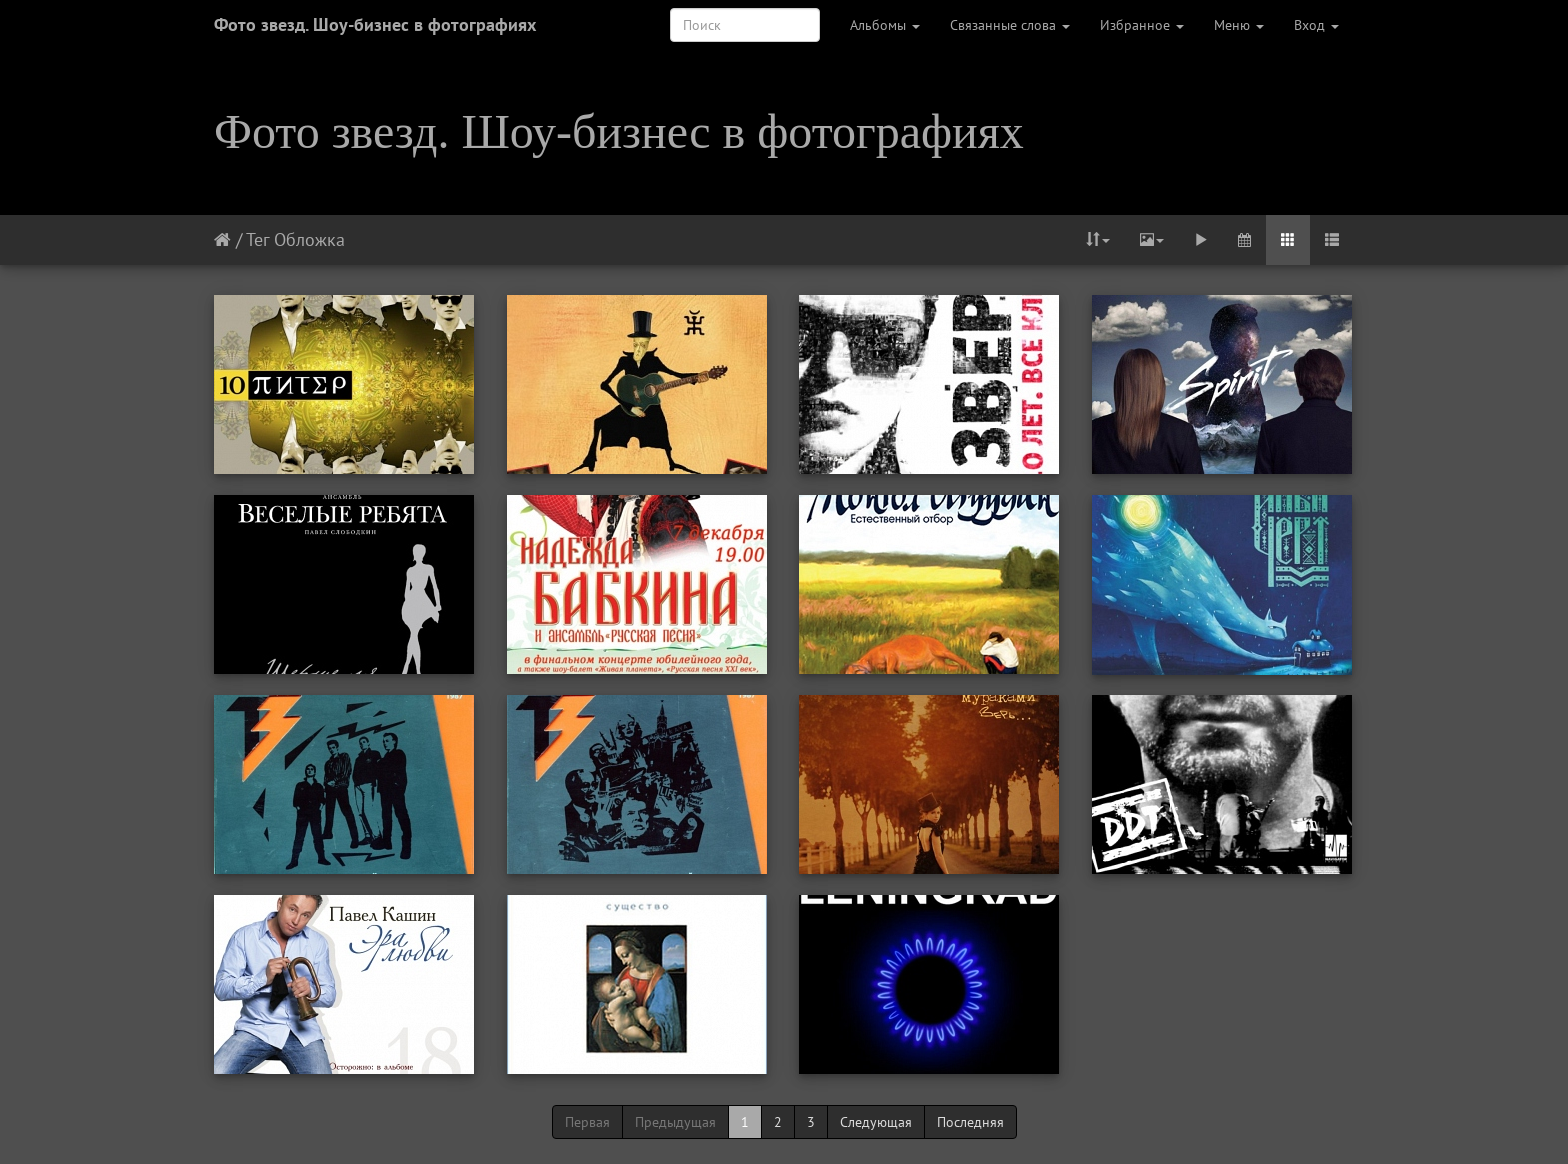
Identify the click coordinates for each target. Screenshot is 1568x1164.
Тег (257, 239)
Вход (1316, 25)
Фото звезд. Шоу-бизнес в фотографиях (375, 24)
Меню (1239, 25)
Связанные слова (1010, 25)
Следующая (876, 1122)
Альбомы (885, 25)
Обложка (309, 239)
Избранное (1142, 25)
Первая (587, 1122)
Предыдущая (675, 1122)
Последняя (970, 1122)
